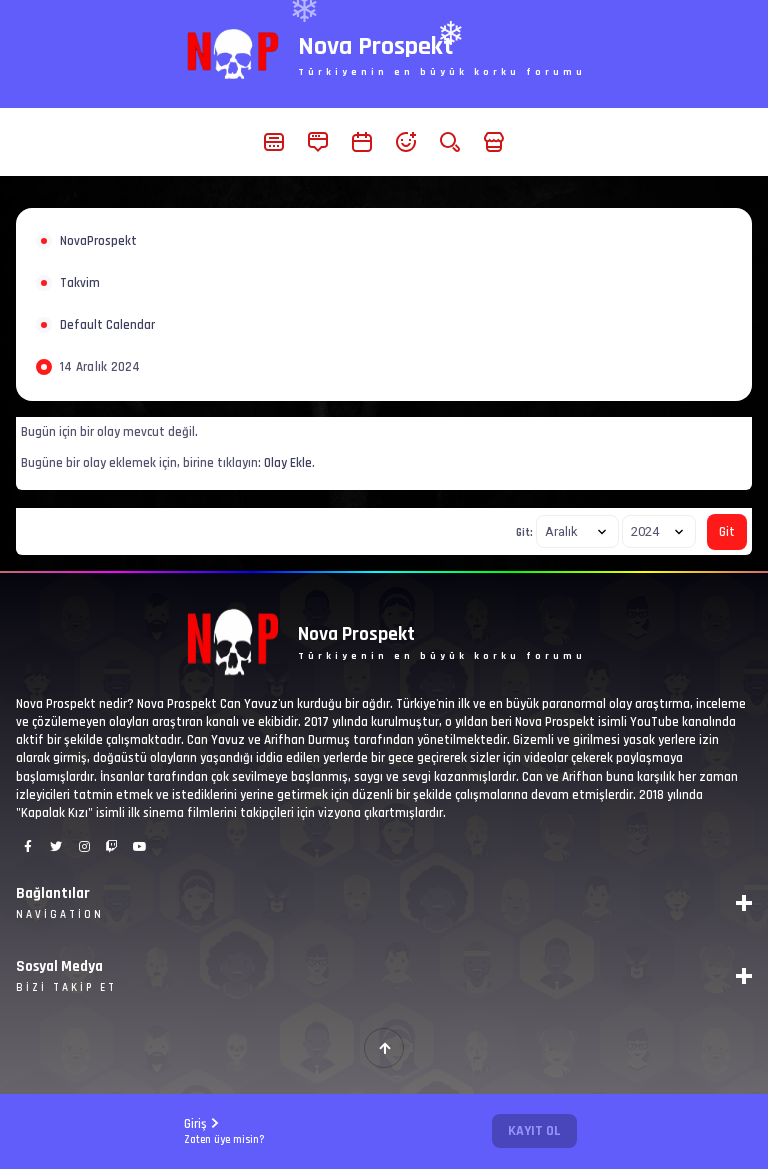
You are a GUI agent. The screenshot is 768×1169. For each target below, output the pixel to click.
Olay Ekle (288, 463)
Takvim (80, 283)
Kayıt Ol (534, 1131)
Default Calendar (107, 325)
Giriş (224, 1131)
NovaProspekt (98, 241)
